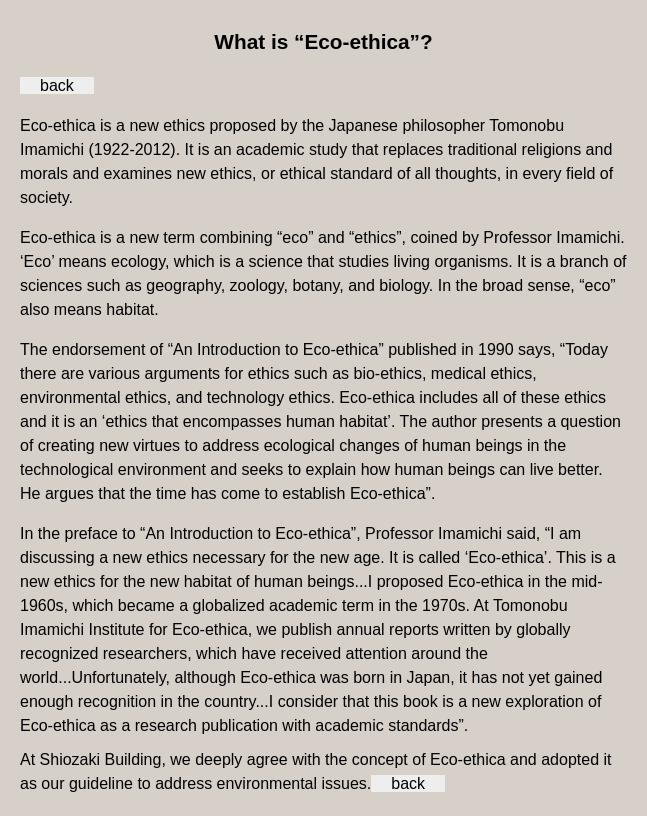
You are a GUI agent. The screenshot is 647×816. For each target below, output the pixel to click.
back (57, 85)
